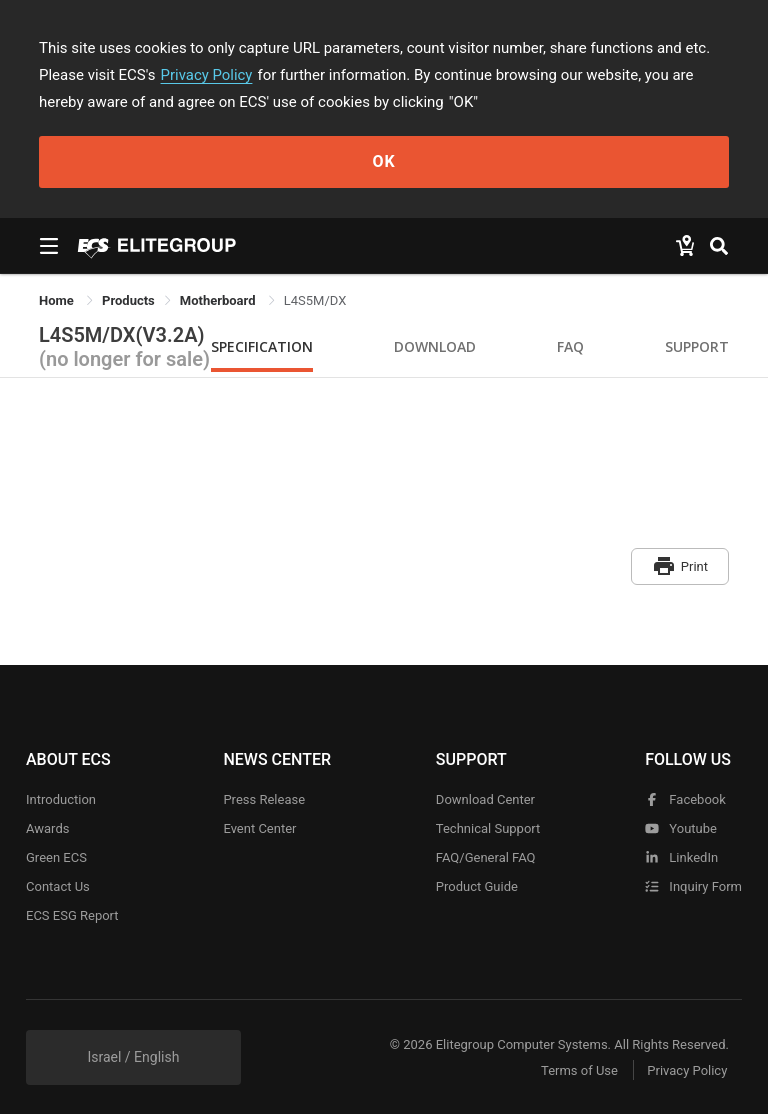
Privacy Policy (207, 75)
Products (128, 300)
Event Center (259, 827)
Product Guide (477, 885)
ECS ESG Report (72, 914)
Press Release (264, 798)
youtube (681, 827)
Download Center (485, 798)
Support (697, 346)
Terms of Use (578, 1069)
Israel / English (133, 1056)
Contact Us (58, 885)
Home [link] (58, 300)
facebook (685, 798)
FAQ (570, 346)
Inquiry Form (693, 885)
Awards (47, 827)
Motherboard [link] (219, 300)
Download (435, 346)
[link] (128, 300)
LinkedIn (681, 856)
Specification (262, 346)
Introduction (61, 798)
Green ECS (56, 856)
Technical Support (488, 827)
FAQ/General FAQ (486, 856)
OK (383, 161)
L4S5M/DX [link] (315, 300)
